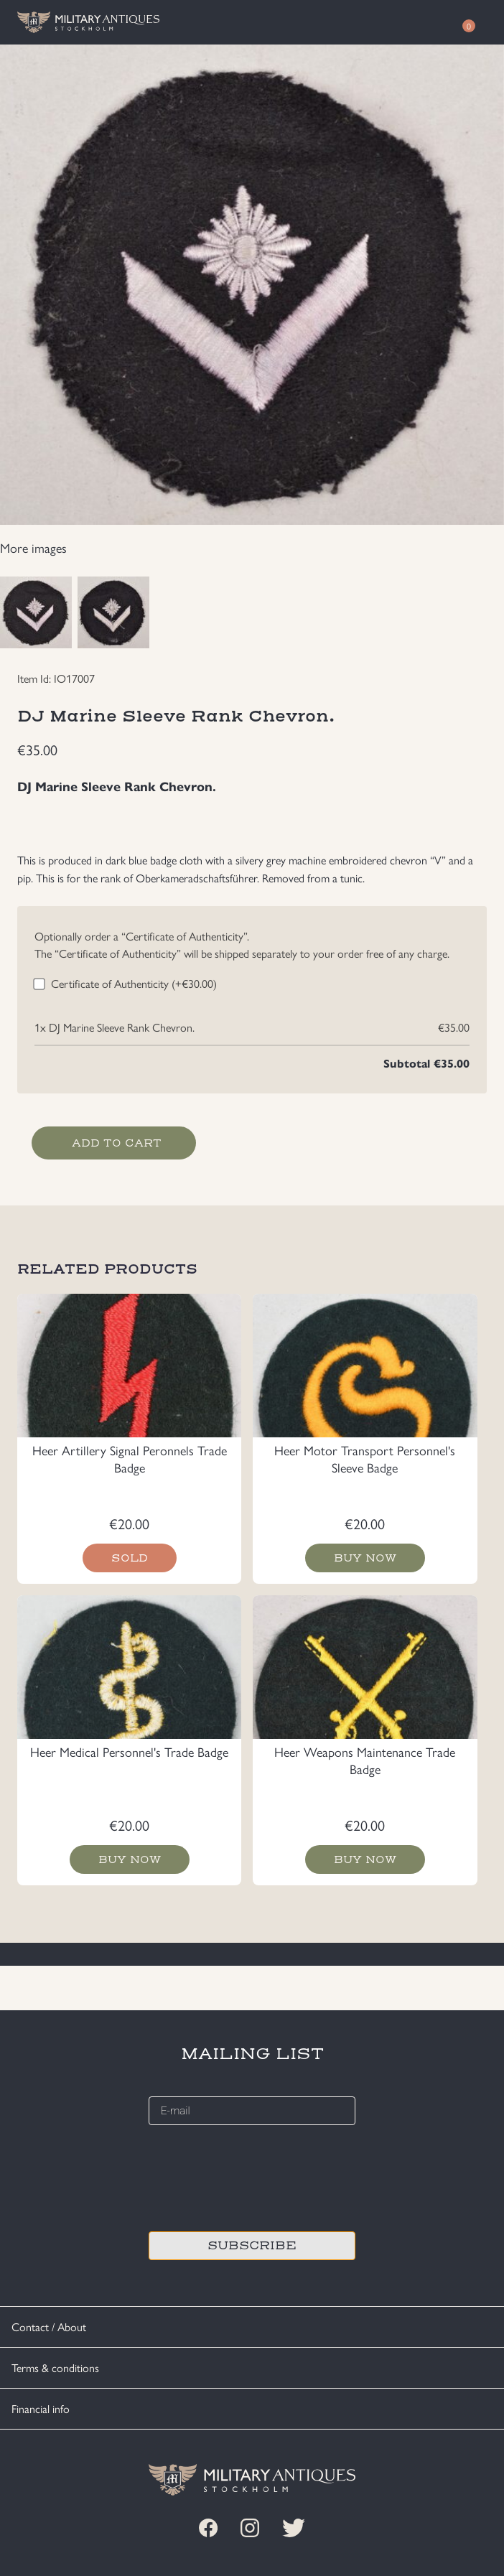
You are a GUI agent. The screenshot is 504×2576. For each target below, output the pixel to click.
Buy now (365, 1557)
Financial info (40, 2408)
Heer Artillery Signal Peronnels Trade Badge (129, 1458)
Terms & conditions (55, 2367)
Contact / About (48, 2326)
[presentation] (258, 2176)
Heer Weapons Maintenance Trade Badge (364, 1760)
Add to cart (117, 1143)
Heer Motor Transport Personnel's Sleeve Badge (364, 1458)
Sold (129, 1557)
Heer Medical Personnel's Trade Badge (129, 1751)
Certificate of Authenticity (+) (134, 983)
